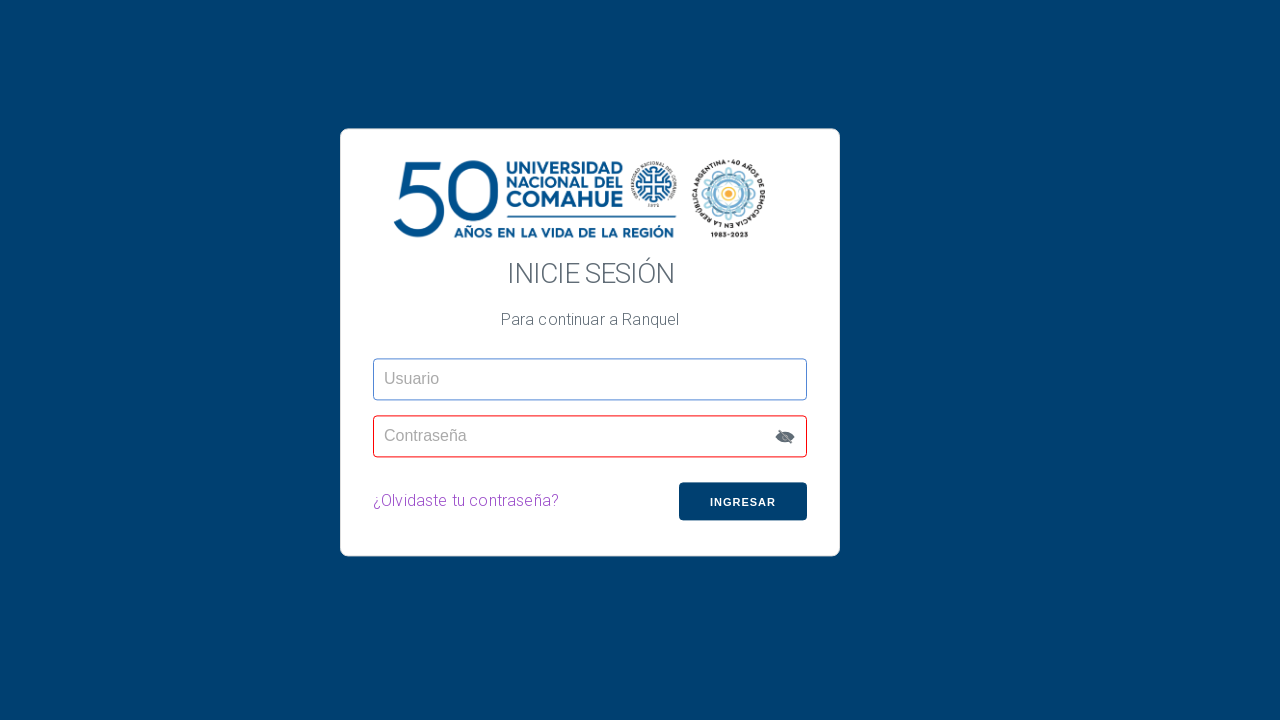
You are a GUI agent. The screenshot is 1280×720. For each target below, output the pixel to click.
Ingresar (743, 502)
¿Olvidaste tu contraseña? (466, 501)
